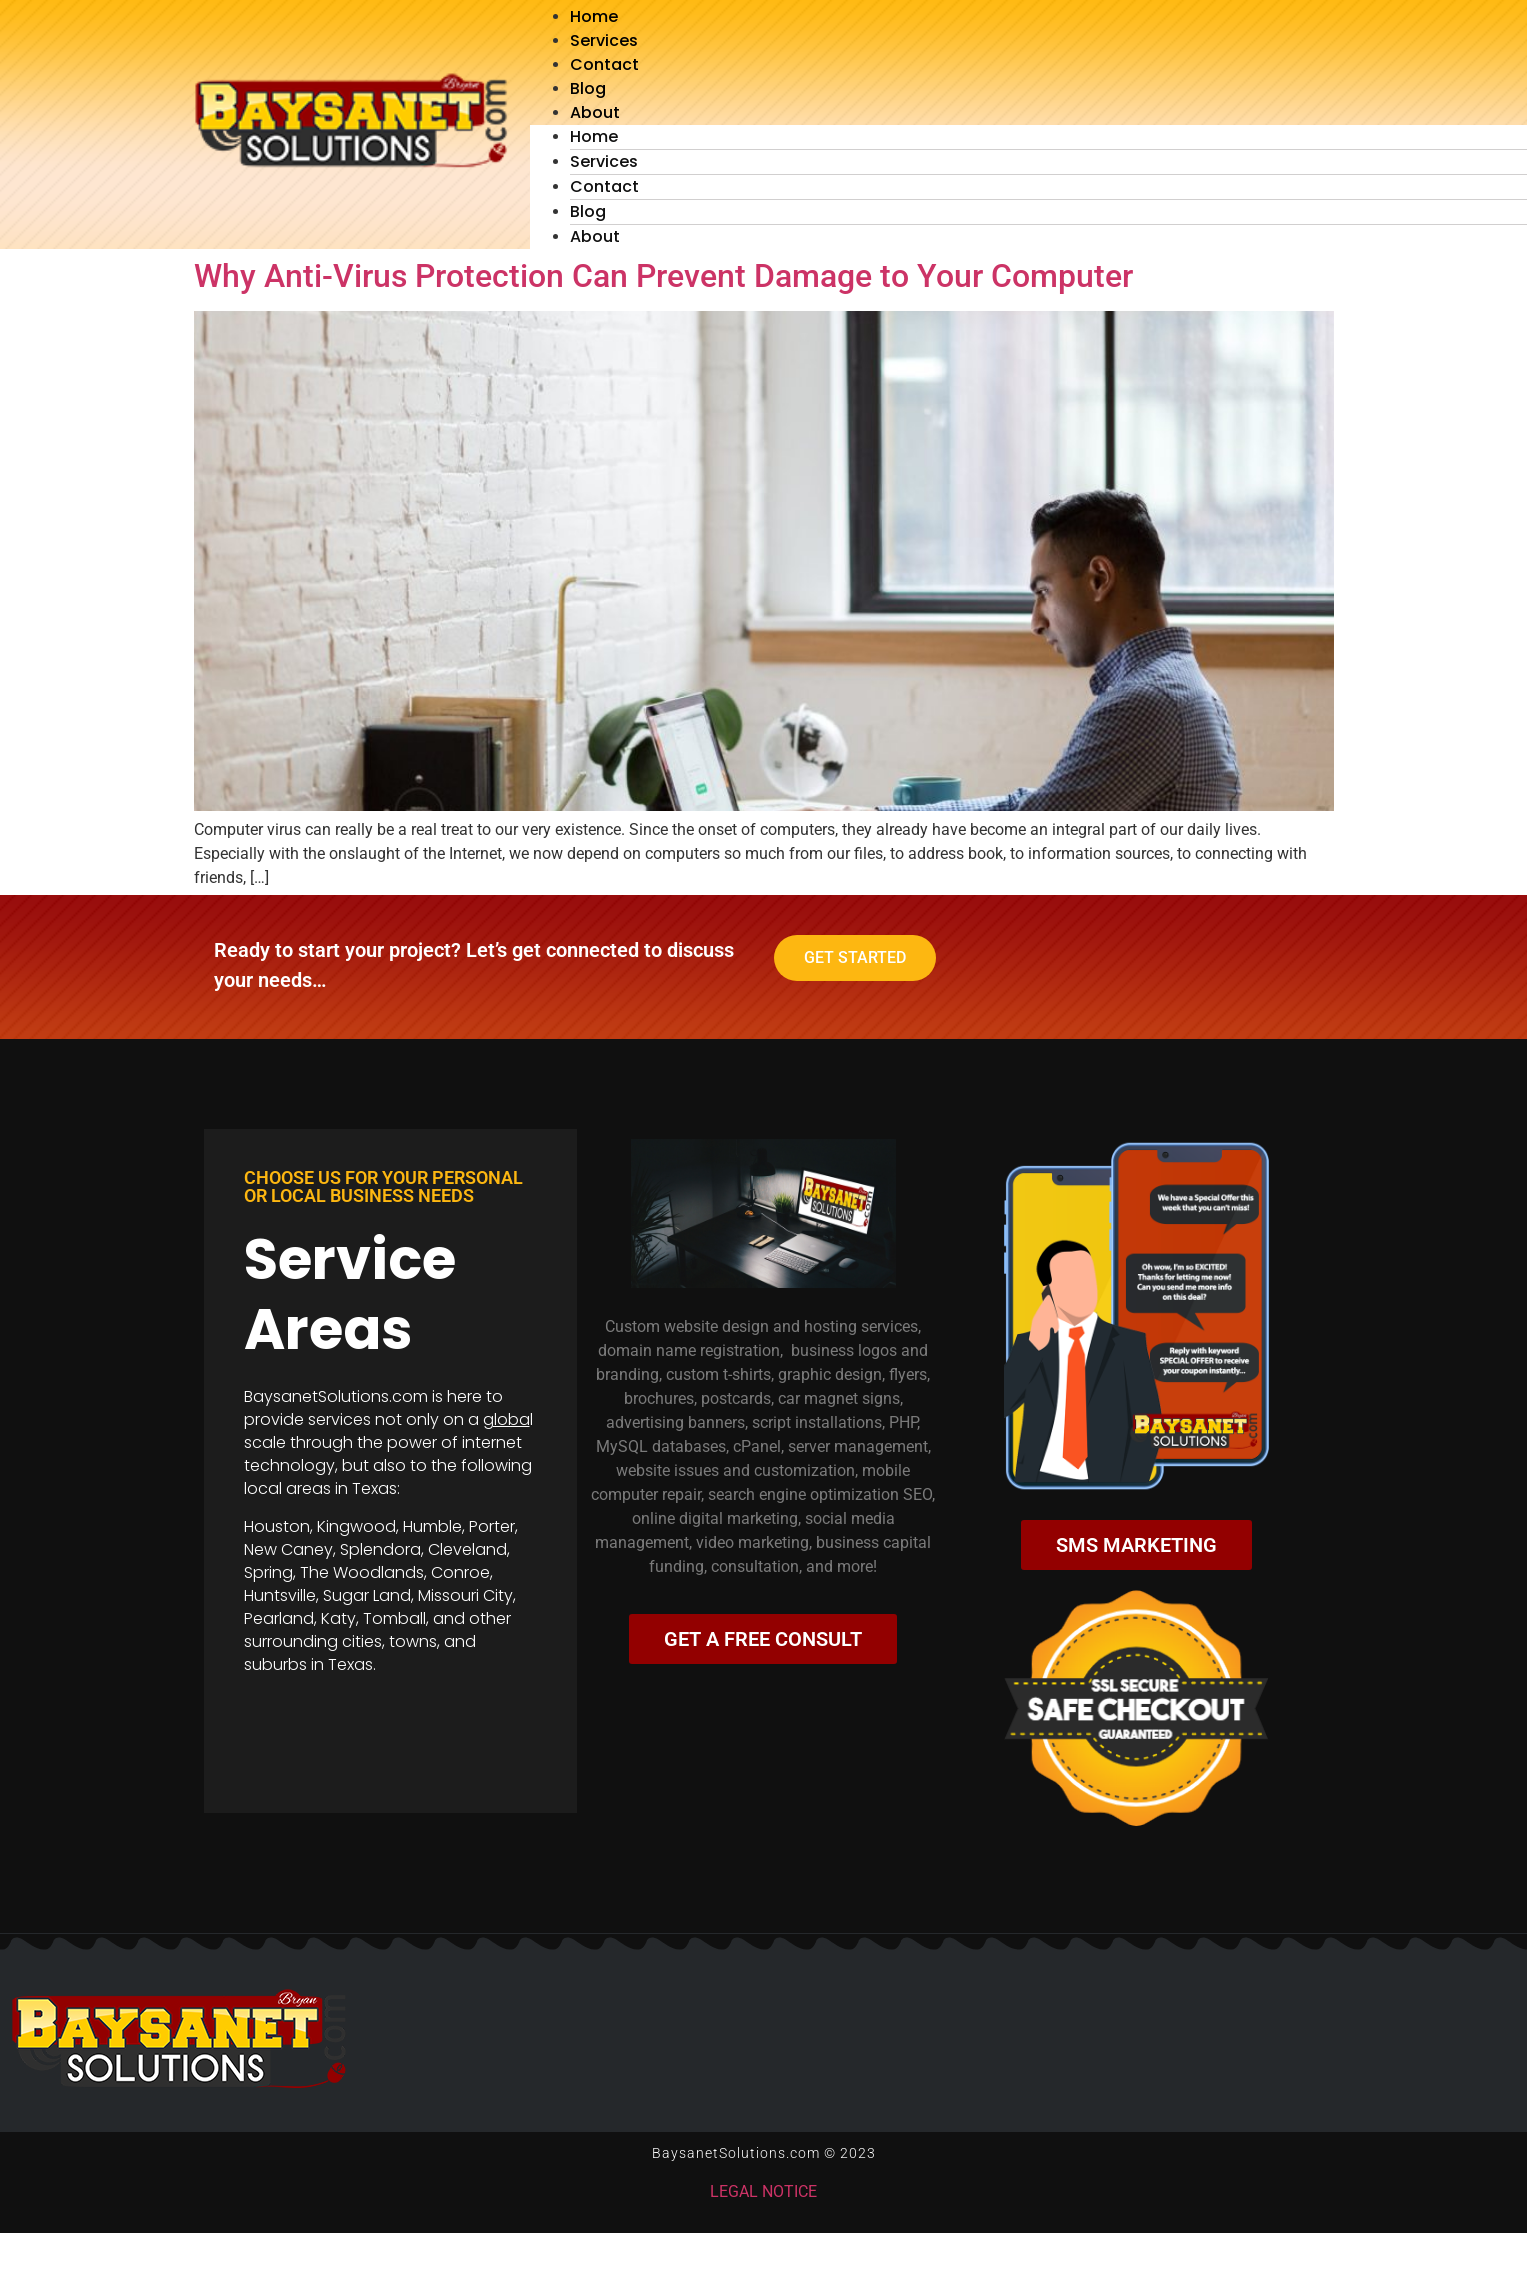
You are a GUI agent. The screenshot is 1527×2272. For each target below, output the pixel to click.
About (595, 112)
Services (604, 40)
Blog (588, 88)
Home (594, 16)
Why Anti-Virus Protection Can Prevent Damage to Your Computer (663, 276)
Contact (604, 64)
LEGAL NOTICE (763, 2191)
